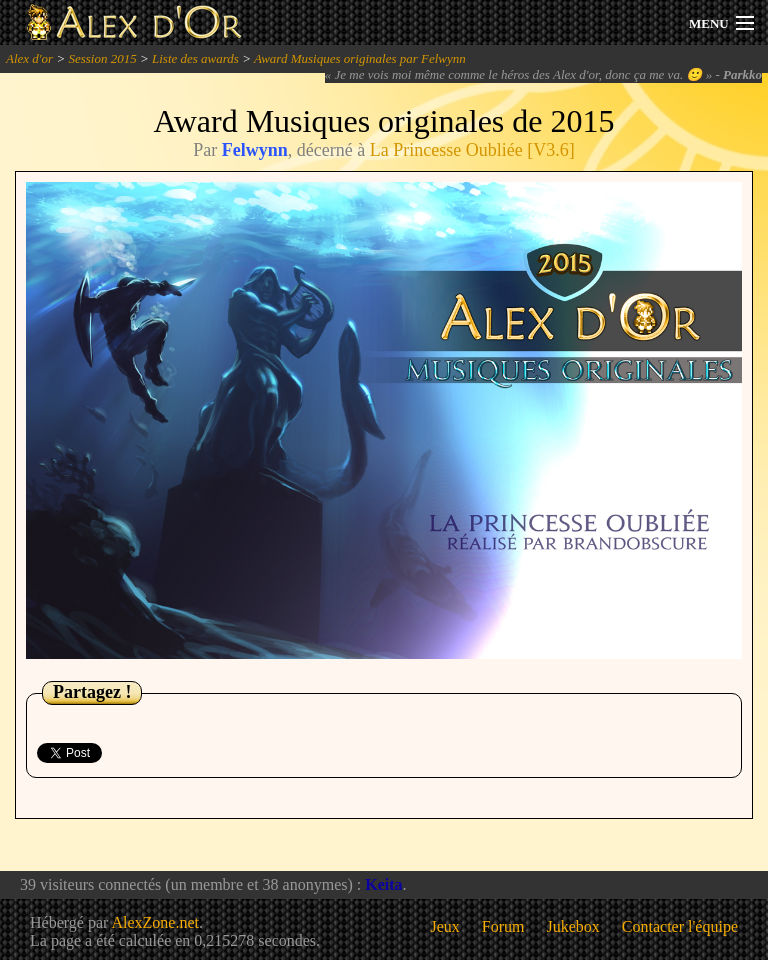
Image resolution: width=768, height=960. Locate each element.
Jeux (445, 926)
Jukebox (573, 926)
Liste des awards (195, 58)
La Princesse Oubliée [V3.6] (472, 150)
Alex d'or (29, 58)
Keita (383, 884)
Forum (503, 926)
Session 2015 (102, 58)
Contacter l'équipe (680, 926)
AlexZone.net (155, 922)
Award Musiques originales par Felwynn (360, 58)
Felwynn (255, 150)
